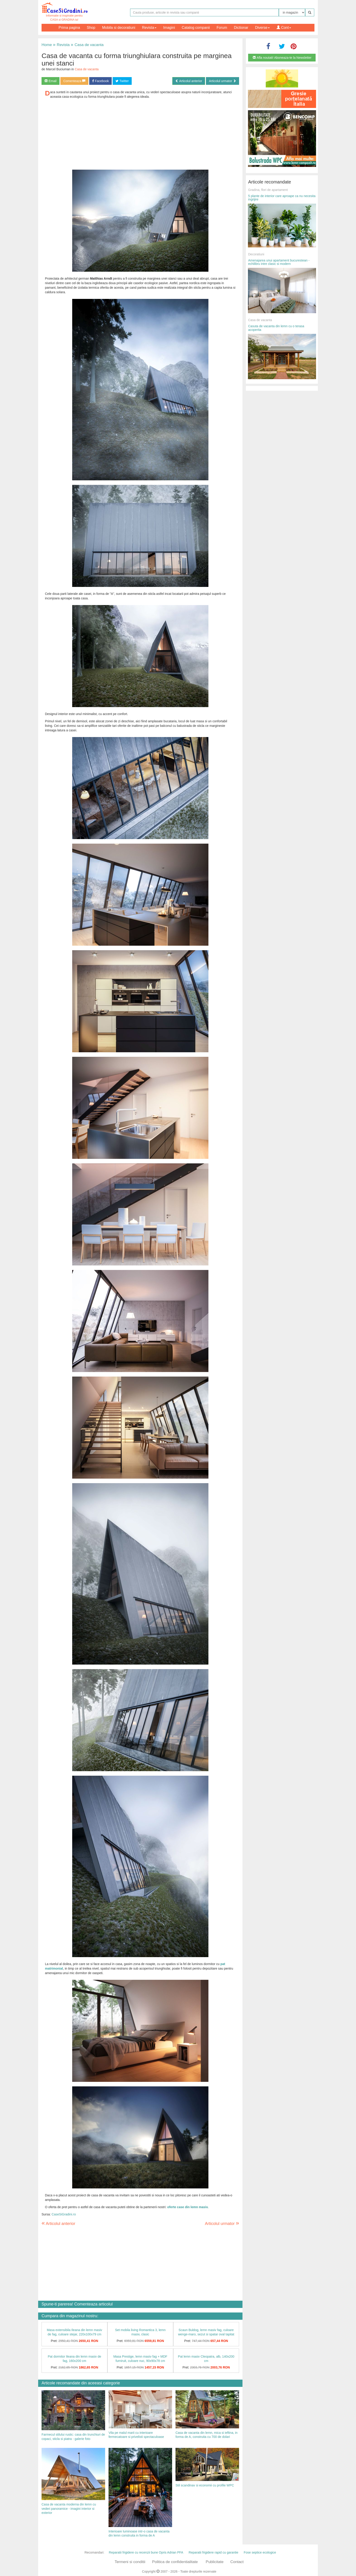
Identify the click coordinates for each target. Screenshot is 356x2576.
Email (50, 81)
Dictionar (241, 27)
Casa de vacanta (87, 45)
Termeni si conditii (130, 2562)
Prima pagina (69, 27)
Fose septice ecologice (260, 2552)
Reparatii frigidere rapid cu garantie (213, 2552)
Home (47, 45)
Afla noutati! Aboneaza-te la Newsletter (282, 57)
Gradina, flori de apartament (268, 190)
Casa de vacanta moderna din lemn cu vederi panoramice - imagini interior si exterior (69, 2509)
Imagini (169, 27)
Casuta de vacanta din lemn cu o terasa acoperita (276, 327)
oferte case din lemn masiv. (188, 2207)
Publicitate (214, 2562)
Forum (222, 27)
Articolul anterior (188, 81)
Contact (237, 2562)
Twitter (122, 81)
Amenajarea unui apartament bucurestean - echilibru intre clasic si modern (278, 262)
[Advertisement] (140, 138)
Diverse (262, 27)
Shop (91, 27)
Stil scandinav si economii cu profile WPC (205, 2485)
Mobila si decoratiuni (118, 27)
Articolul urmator (222, 81)
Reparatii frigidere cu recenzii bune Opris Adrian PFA (146, 2552)
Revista (149, 27)
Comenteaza (74, 81)
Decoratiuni (256, 254)
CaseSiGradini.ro (64, 2214)
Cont (284, 27)
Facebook (100, 81)
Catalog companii (196, 27)
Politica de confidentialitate (175, 2562)
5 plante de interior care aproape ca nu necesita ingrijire (282, 197)
